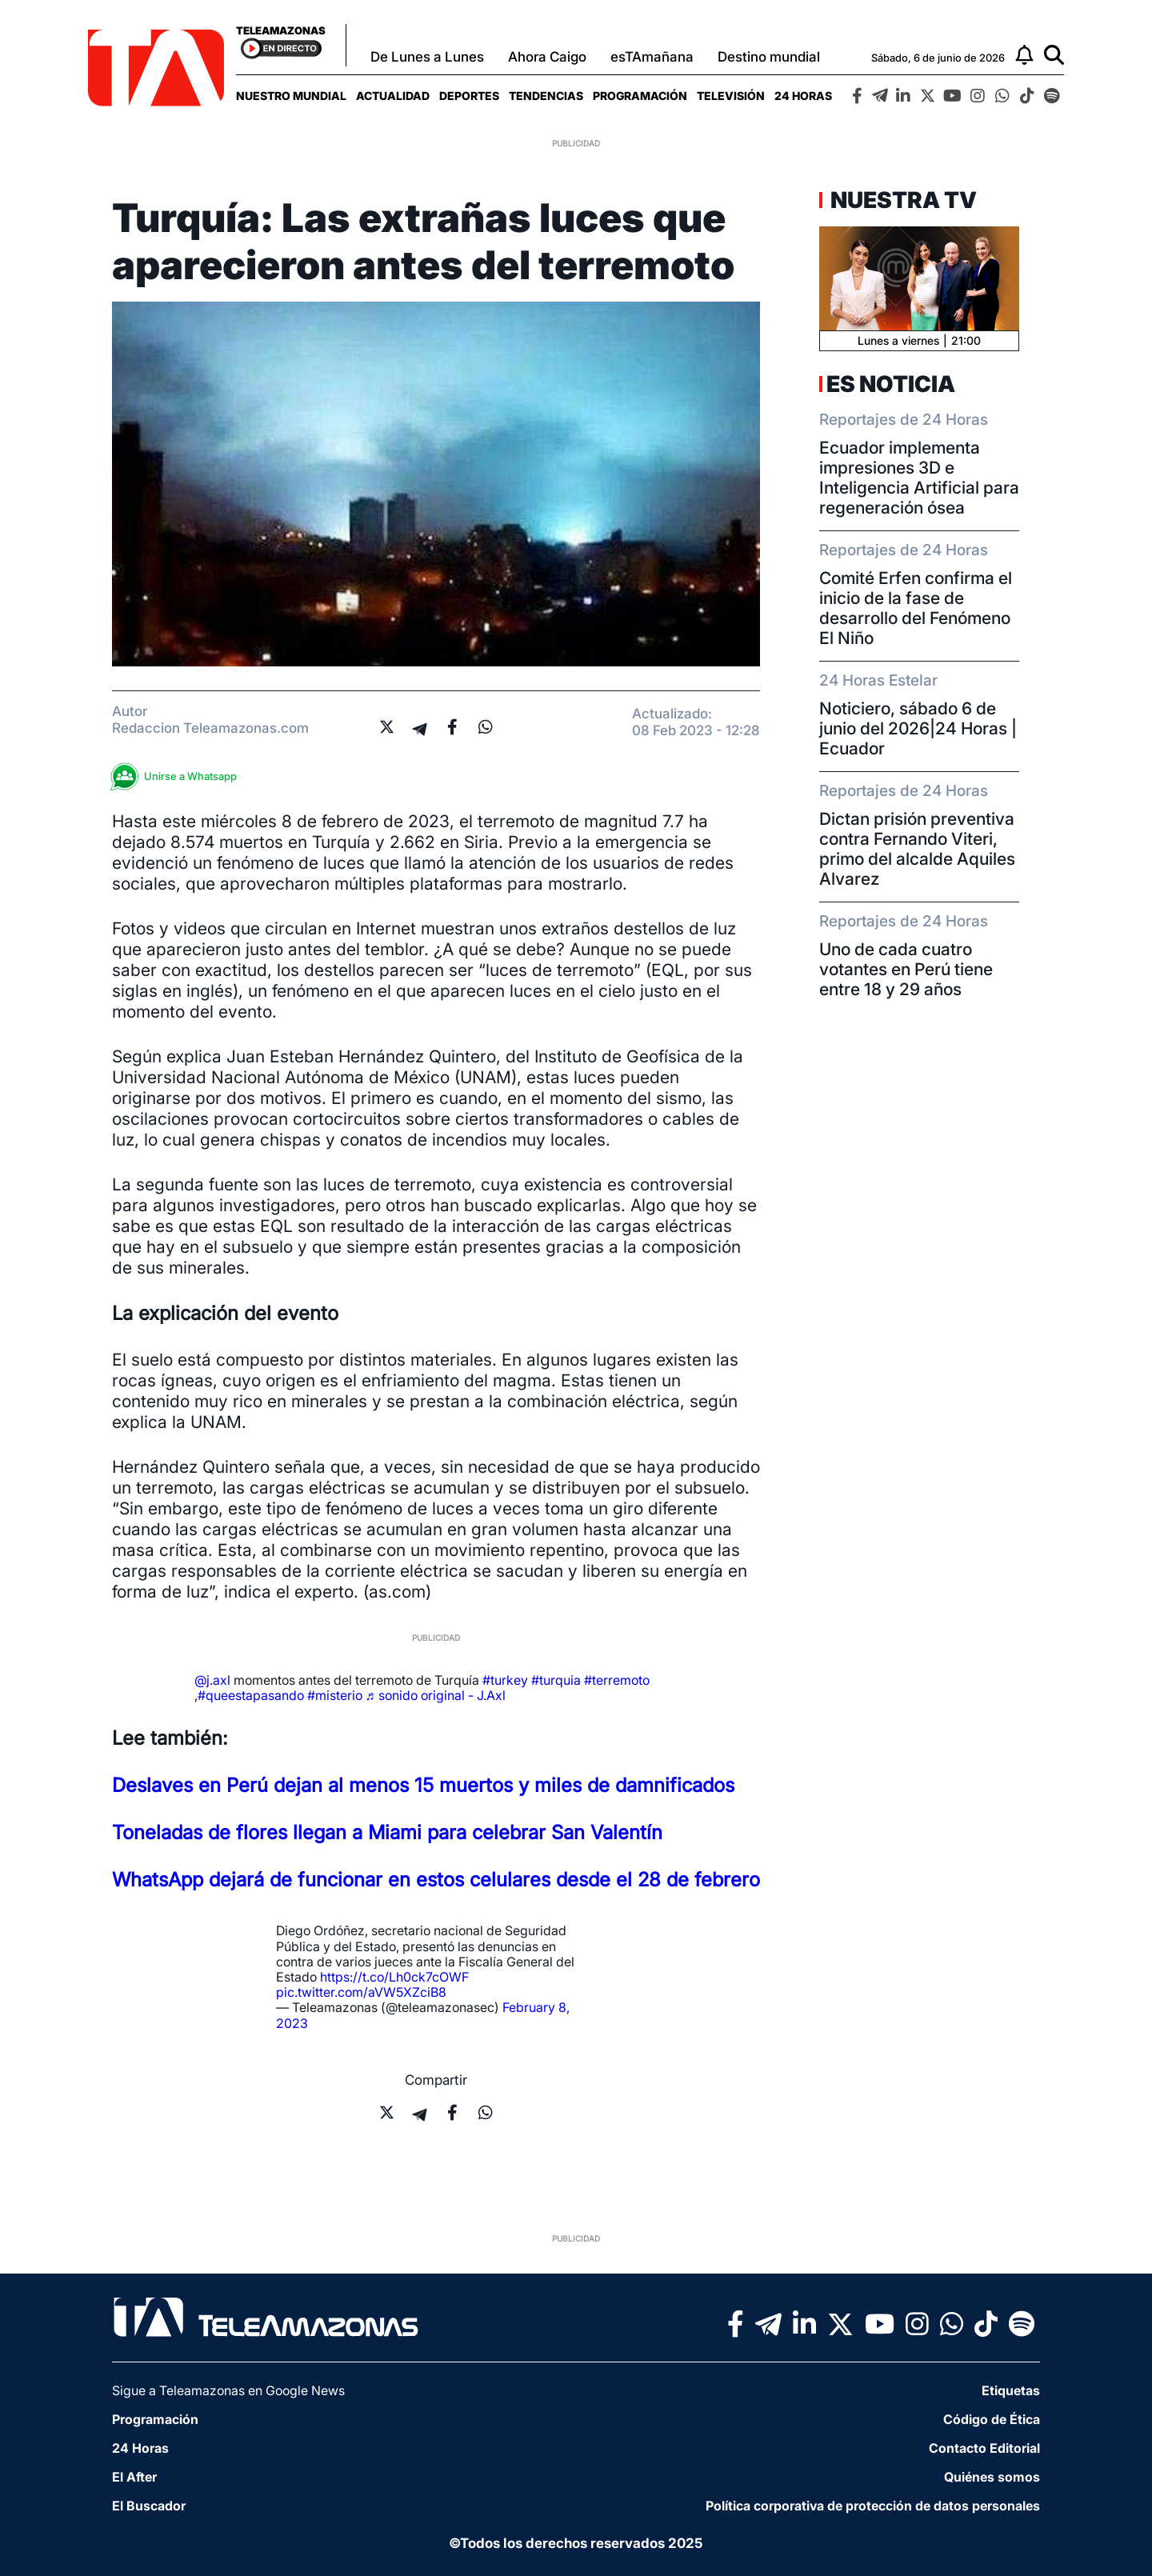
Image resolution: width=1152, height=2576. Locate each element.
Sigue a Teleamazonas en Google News (228, 2390)
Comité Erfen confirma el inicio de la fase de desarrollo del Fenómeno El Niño (915, 608)
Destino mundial (769, 57)
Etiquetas (1011, 2390)
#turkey (505, 1680)
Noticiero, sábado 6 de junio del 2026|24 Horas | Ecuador (918, 728)
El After (134, 2477)
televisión (731, 95)
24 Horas (803, 95)
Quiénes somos (992, 2477)
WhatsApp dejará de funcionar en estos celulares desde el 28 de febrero (436, 1879)
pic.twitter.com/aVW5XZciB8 (361, 1992)
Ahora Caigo (547, 57)
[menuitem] (291, 95)
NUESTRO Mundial (291, 95)
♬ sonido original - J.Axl (436, 1695)
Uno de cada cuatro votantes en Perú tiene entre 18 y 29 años (906, 969)
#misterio (334, 1695)
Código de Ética (991, 2419)
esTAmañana (652, 57)
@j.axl (212, 1680)
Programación (640, 95)
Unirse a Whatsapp (178, 776)
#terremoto (617, 1680)
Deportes (469, 95)
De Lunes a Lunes (427, 57)
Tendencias (546, 95)
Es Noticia (890, 384)
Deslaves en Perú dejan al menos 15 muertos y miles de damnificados (423, 1785)
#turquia (556, 1680)
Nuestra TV (901, 200)
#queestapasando (251, 1695)
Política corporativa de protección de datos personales (873, 2506)
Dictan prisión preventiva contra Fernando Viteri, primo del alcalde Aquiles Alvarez (917, 849)
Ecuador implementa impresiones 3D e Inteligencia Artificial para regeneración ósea (919, 478)
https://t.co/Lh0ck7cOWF (394, 1977)
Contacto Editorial (984, 2448)
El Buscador (149, 2506)
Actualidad (393, 95)
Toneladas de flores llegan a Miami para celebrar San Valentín (387, 1832)
